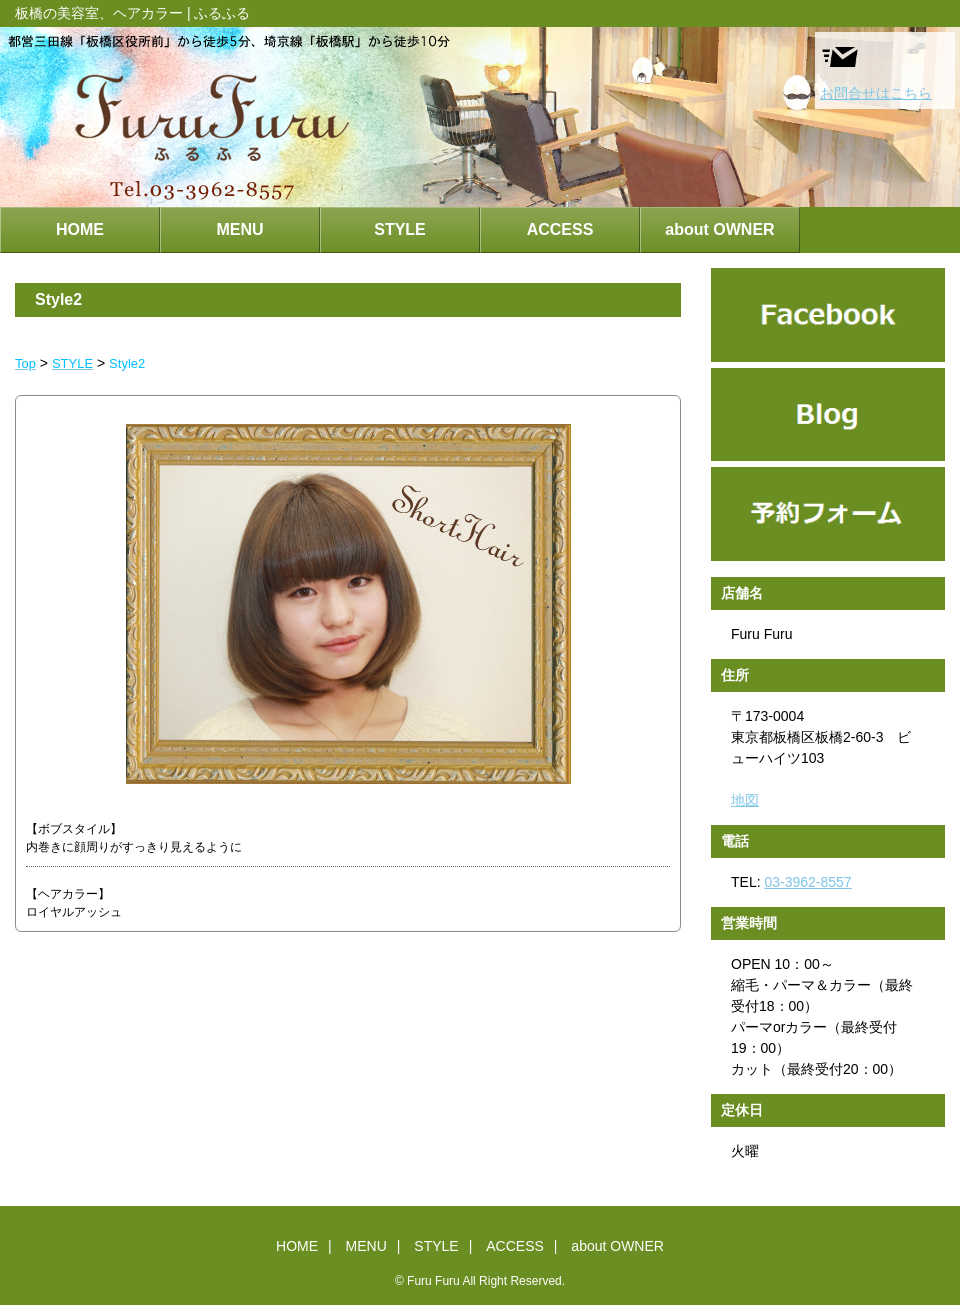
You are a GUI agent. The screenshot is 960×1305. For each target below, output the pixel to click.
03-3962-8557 (807, 882)
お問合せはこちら (876, 69)
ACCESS (560, 229)
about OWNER (719, 229)
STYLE (400, 229)
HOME (80, 229)
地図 (745, 800)
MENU (239, 229)
